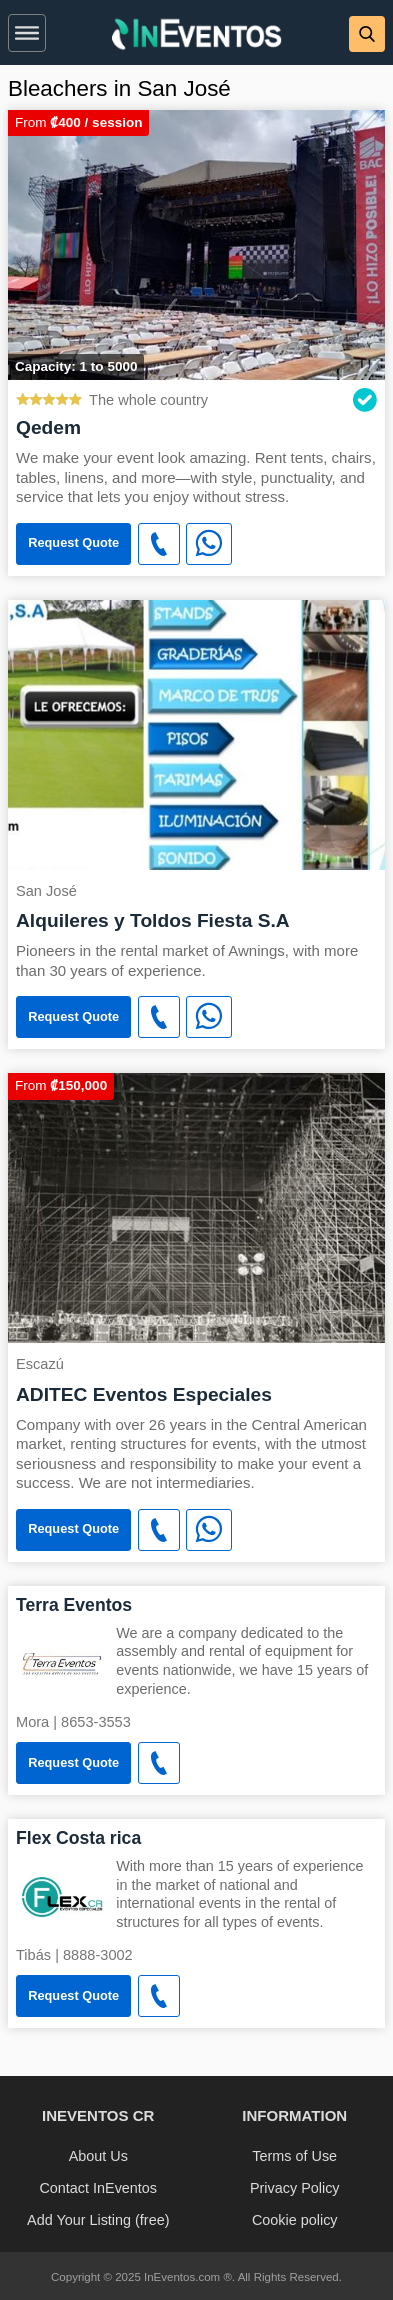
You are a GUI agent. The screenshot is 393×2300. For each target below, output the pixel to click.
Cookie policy (295, 2220)
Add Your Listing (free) (98, 2220)
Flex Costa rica (78, 1838)
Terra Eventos (74, 1605)
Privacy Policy (295, 2188)
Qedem (48, 427)
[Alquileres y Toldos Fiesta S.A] (196, 733)
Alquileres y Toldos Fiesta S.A (153, 920)
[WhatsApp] (209, 544)
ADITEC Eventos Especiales (144, 1394)
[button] (27, 29)
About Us (98, 2156)
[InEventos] (197, 36)
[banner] (196, 32)
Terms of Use (294, 2156)
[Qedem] (196, 243)
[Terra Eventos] (62, 1662)
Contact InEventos (98, 2188)
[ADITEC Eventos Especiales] (196, 1206)
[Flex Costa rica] (62, 1895)
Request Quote (73, 542)
